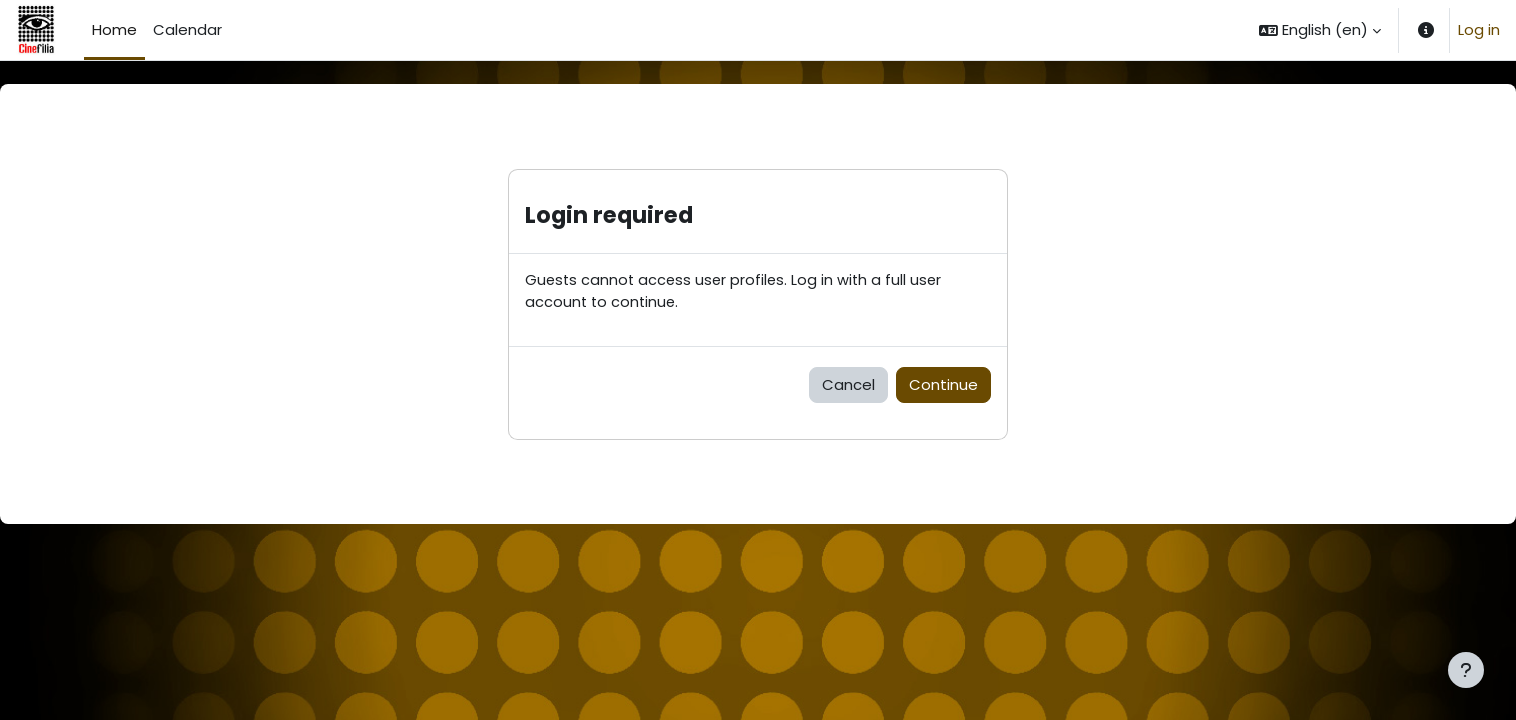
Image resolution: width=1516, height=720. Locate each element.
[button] (1320, 30)
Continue (943, 385)
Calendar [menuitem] (187, 29)
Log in (1479, 29)
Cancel (848, 385)
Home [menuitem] (114, 29)
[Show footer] (1466, 670)
